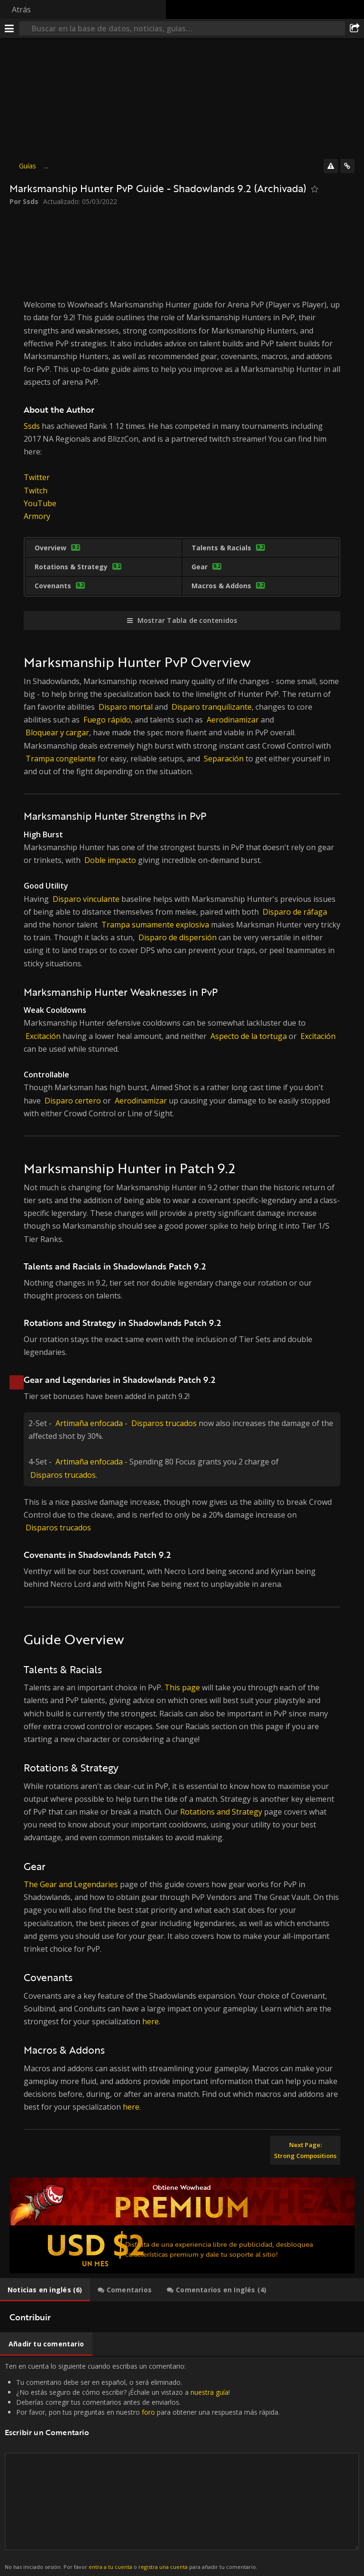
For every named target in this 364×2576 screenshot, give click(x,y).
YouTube (40, 503)
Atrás (21, 9)
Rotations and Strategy (221, 1812)
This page (182, 1687)
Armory (37, 516)
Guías (27, 165)
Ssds (32, 426)
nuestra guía (209, 2392)
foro (148, 2412)
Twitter (37, 477)
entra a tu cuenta (110, 2566)
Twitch (35, 490)
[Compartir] (354, 28)
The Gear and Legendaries (71, 1884)
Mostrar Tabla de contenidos (187, 620)
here (150, 2021)
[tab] (45, 2290)
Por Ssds (23, 201)
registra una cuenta (163, 2566)
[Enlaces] (347, 166)
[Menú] (9, 28)
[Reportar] (331, 166)
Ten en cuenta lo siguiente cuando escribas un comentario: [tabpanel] (182, 2466)
